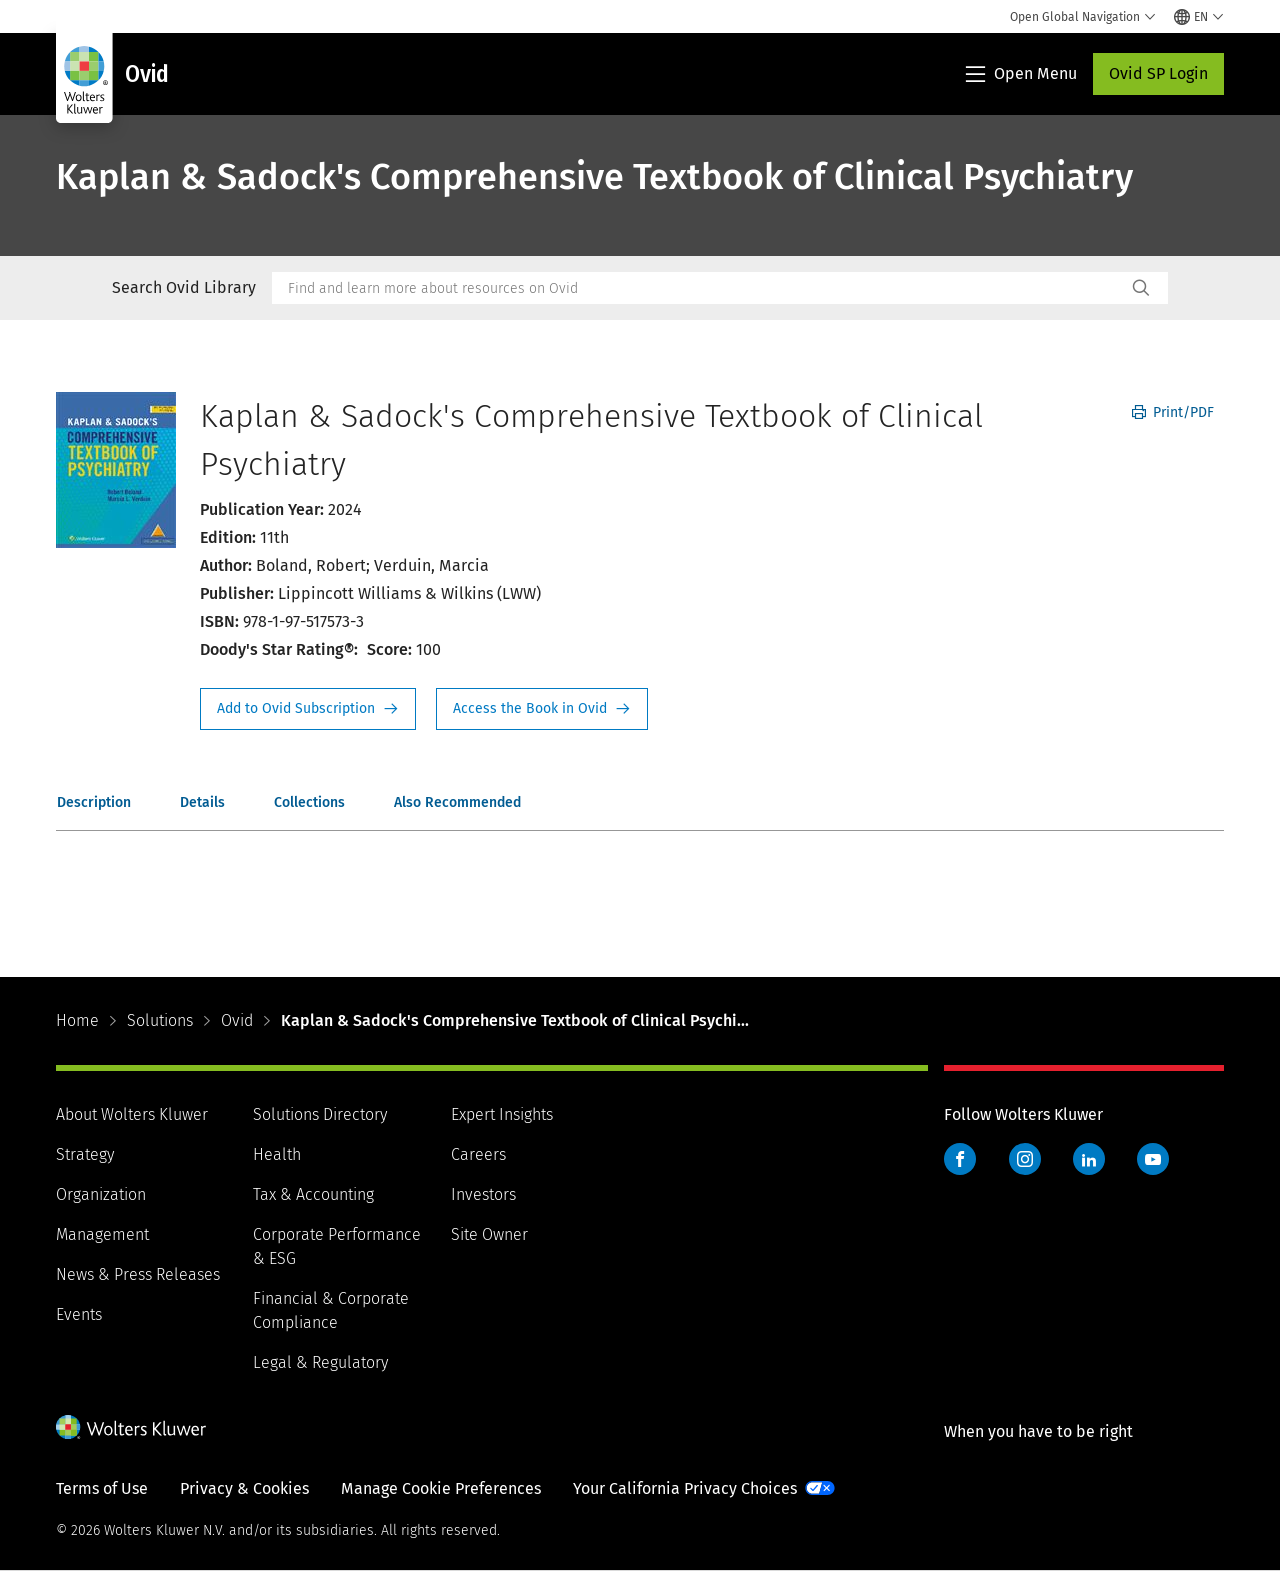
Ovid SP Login (1158, 73)
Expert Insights (502, 1114)
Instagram (1025, 1159)
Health (277, 1154)
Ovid (237, 1020)
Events (79, 1314)
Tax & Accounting (313, 1194)
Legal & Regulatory (320, 1362)
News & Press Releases (138, 1274)
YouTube (1153, 1159)
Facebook (960, 1159)
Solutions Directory (320, 1114)
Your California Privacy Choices (685, 1488)
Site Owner (489, 1234)
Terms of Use (102, 1488)
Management (102, 1234)
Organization (101, 1194)
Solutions (160, 1020)
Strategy (85, 1154)
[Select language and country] (1199, 17)
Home (77, 1020)
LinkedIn (1089, 1159)
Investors (483, 1194)
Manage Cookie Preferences (441, 1488)
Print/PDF (1173, 412)
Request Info (308, 709)
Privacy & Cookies (244, 1488)
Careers (478, 1154)
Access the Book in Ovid (542, 709)
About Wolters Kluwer (132, 1114)
